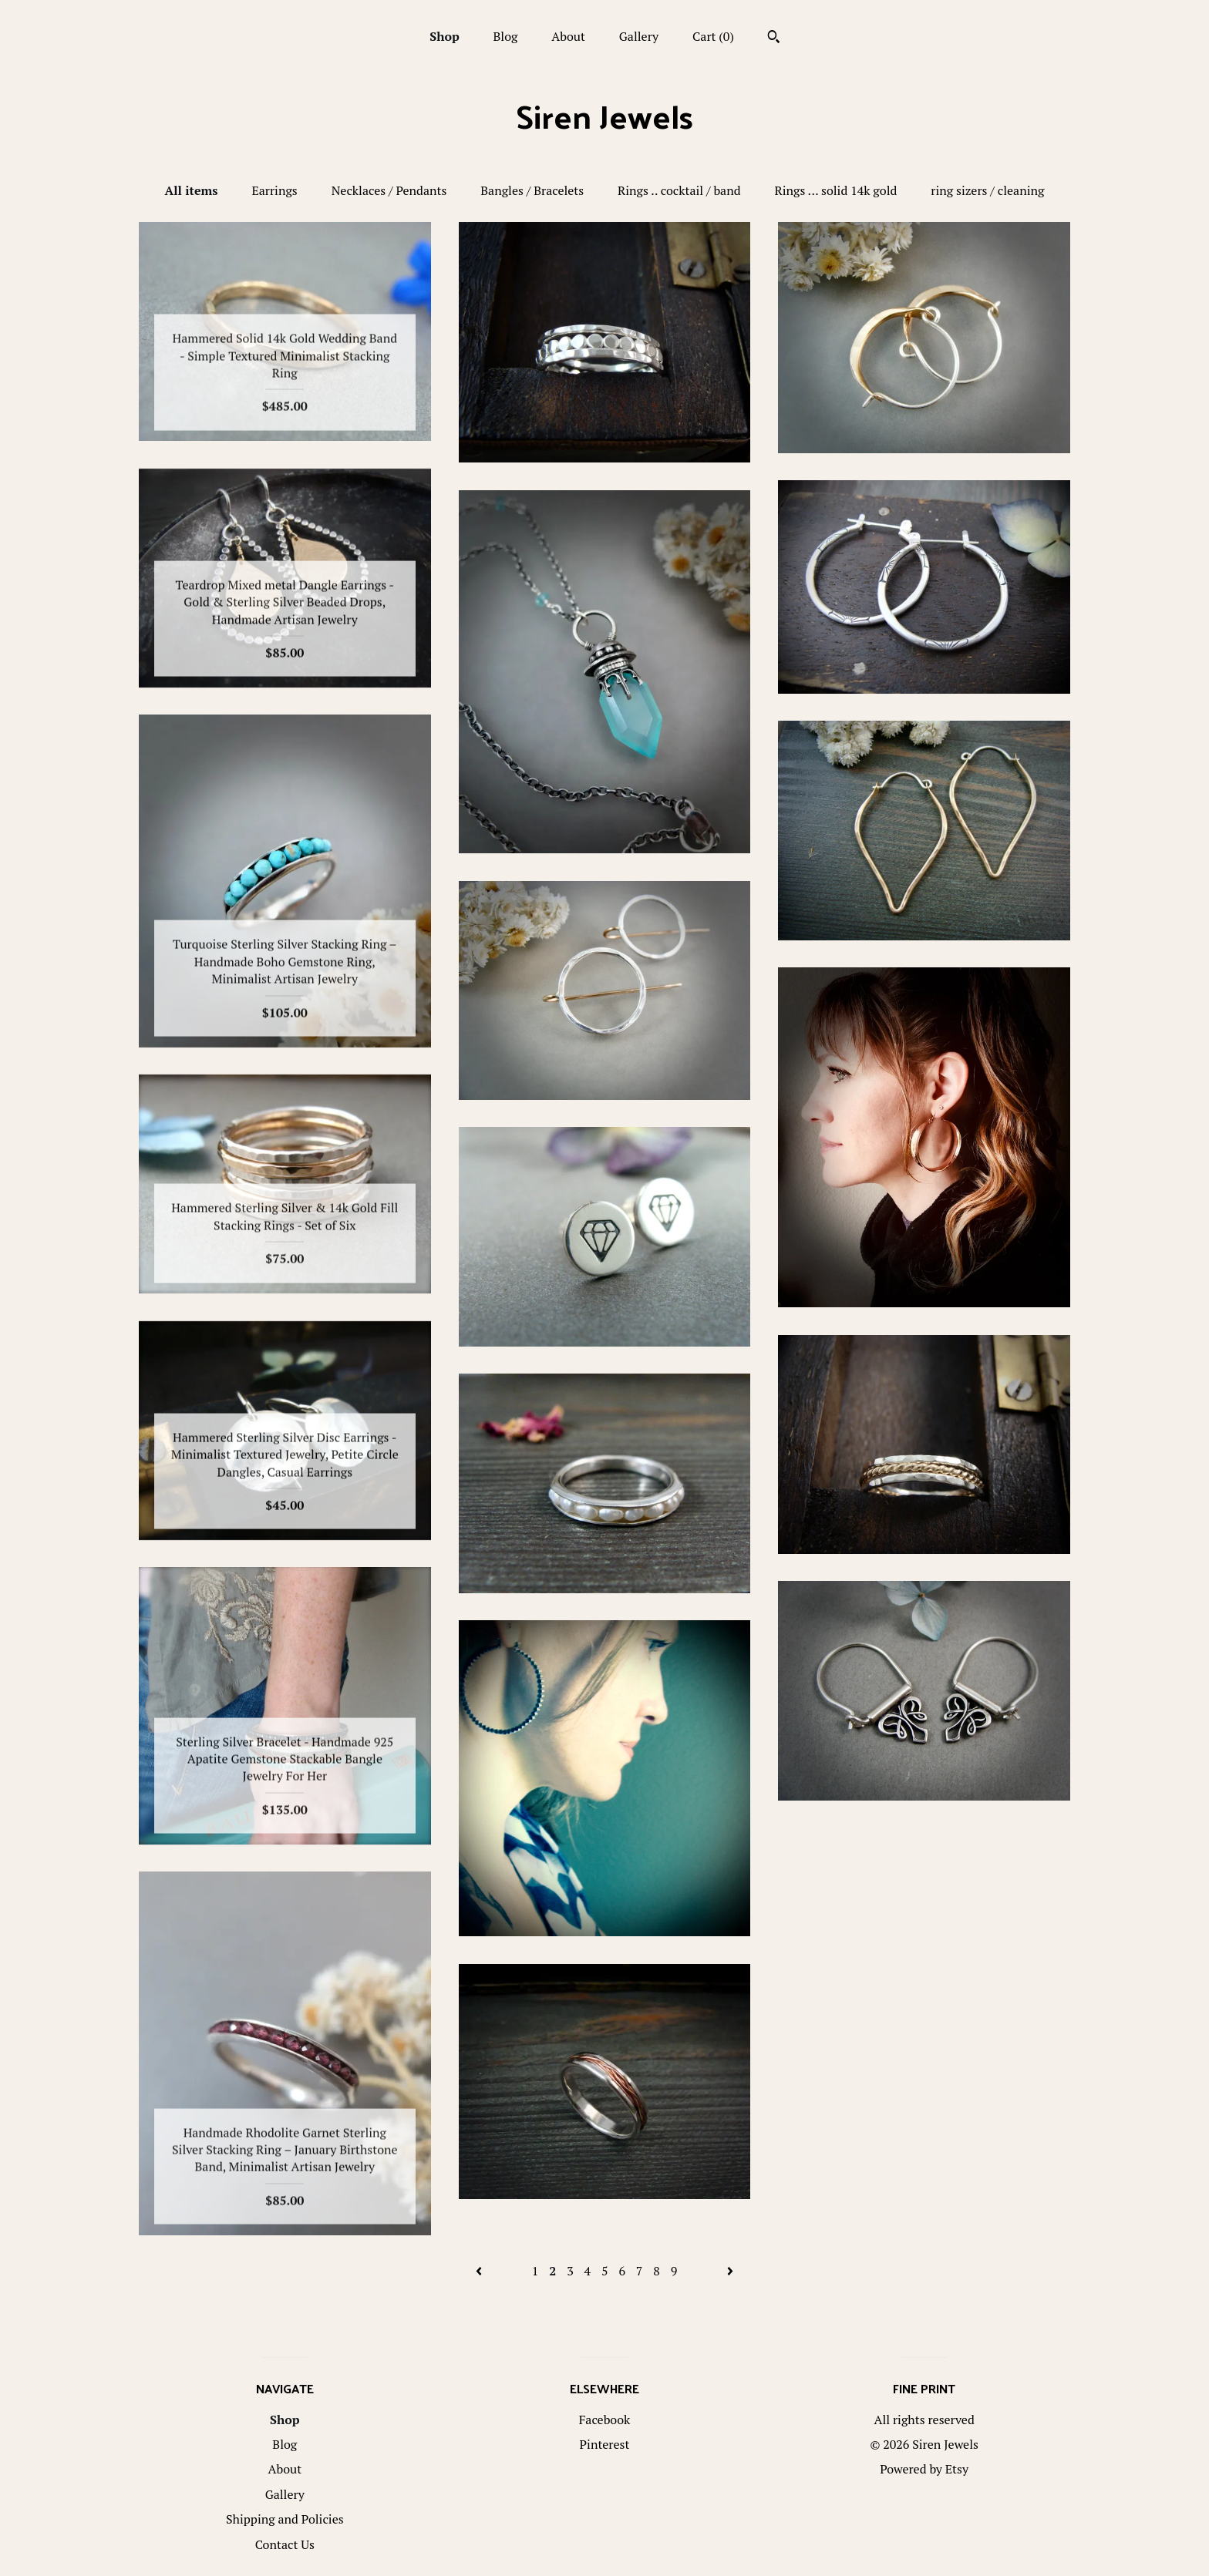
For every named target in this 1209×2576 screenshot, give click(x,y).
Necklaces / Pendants (389, 190)
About (568, 36)
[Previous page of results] (480, 2270)
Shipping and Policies (285, 2518)
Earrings (274, 190)
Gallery (638, 36)
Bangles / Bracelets (532, 190)
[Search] (774, 38)
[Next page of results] (730, 2270)
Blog (505, 36)
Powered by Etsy (924, 2468)
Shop (444, 36)
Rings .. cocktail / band (679, 190)
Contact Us (285, 2544)
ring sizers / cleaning (987, 190)
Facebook (605, 2419)
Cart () (713, 36)
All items (191, 190)
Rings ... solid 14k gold (835, 190)
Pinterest (605, 2444)
